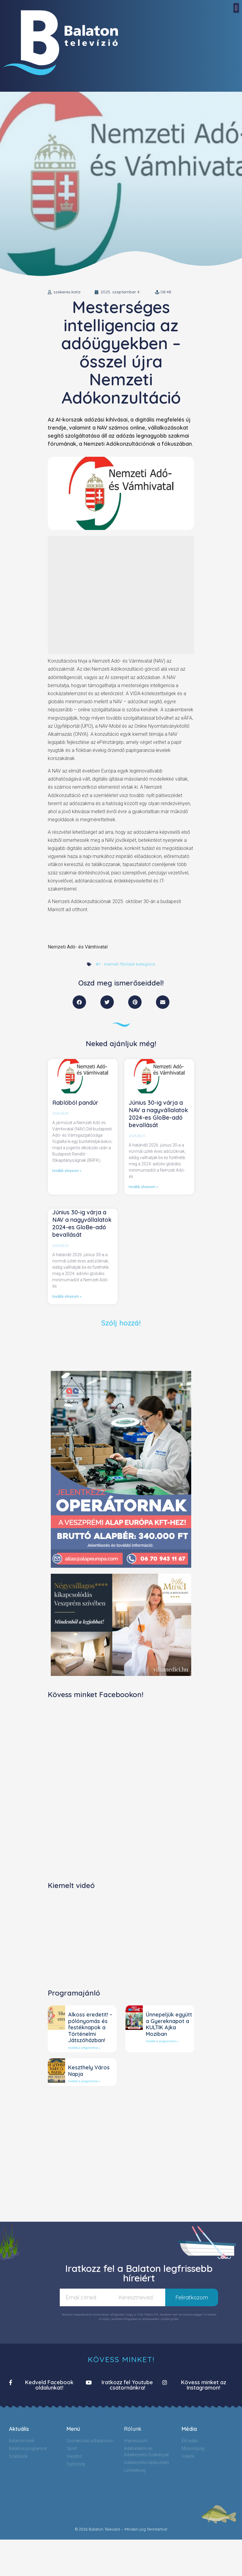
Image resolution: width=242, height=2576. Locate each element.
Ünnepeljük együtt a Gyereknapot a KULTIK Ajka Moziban (169, 2024)
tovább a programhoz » (84, 2048)
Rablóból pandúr (75, 1102)
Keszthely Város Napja (89, 2070)
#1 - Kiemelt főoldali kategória (125, 964)
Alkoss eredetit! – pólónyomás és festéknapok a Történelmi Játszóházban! (90, 2027)
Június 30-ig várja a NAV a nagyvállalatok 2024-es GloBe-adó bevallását (158, 1114)
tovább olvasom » (67, 1171)
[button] (236, 8)
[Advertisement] (101, 595)
